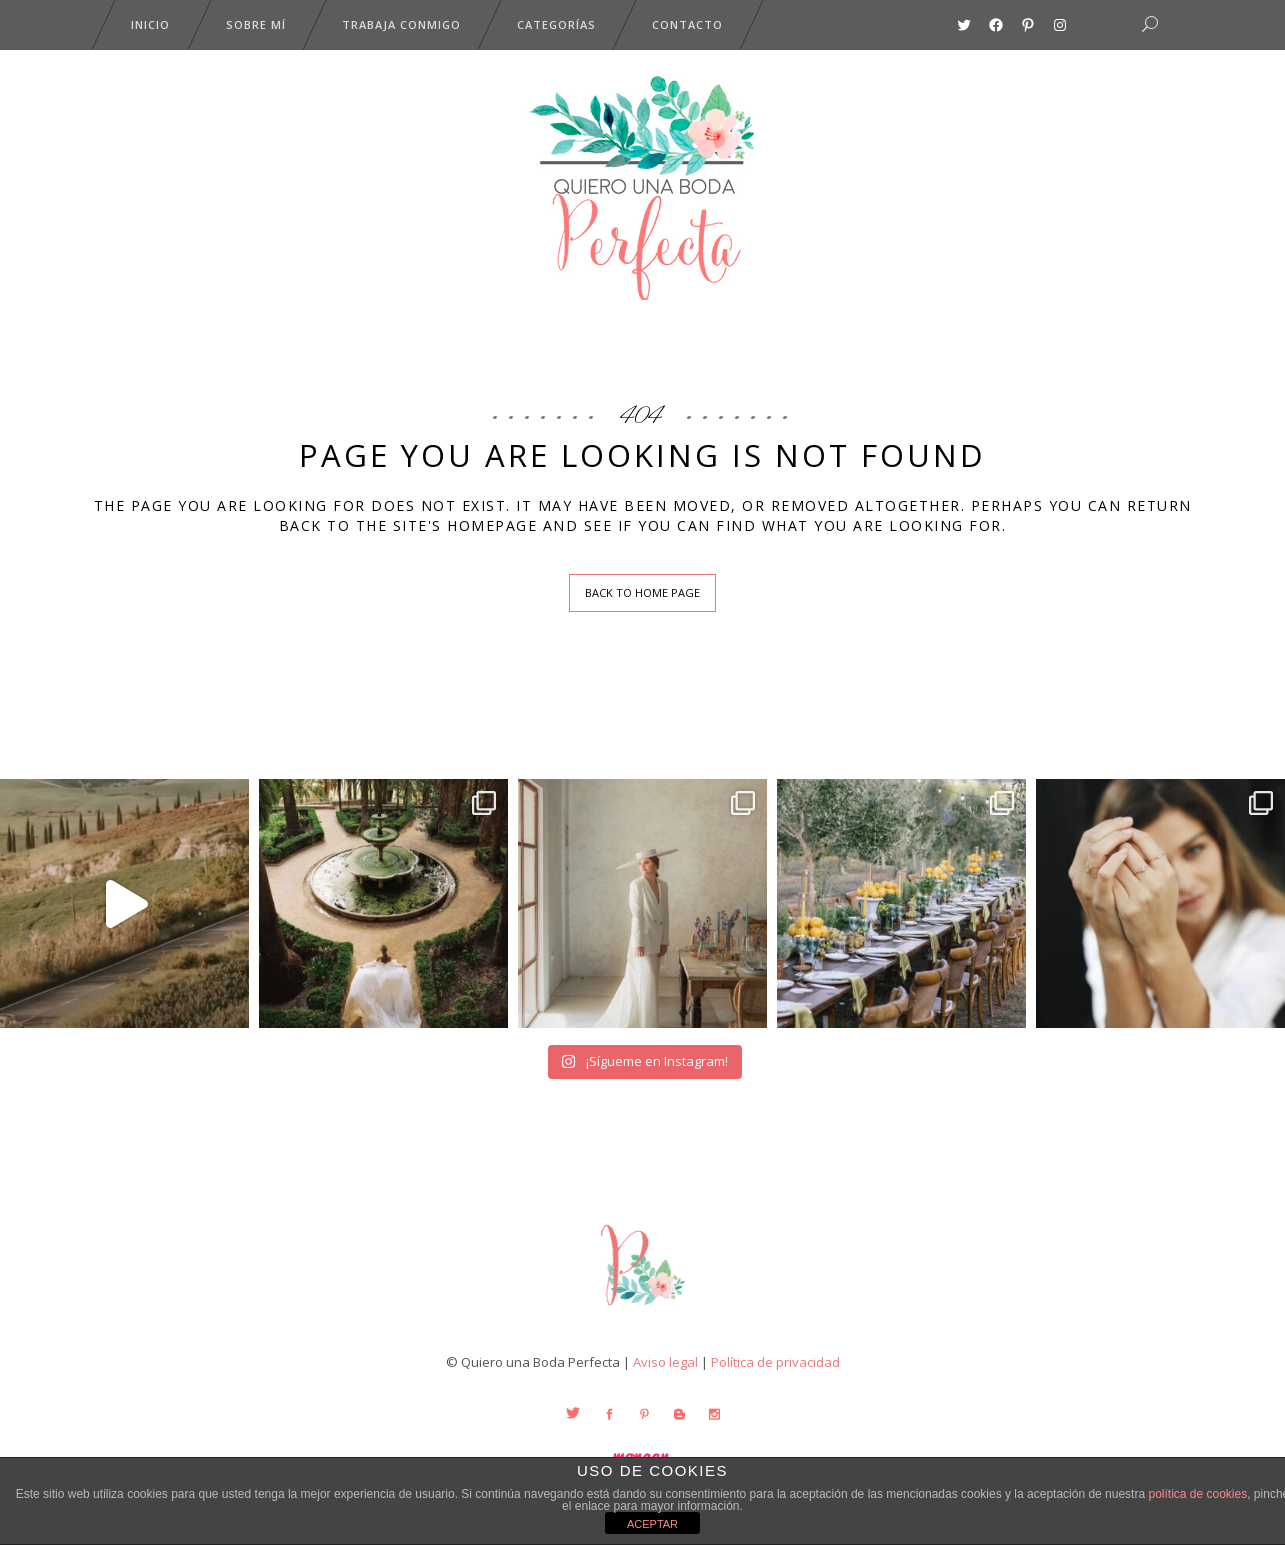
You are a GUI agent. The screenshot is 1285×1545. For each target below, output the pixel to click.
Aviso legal (665, 1362)
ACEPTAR (652, 1524)
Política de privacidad (775, 1362)
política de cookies (1197, 1494)
